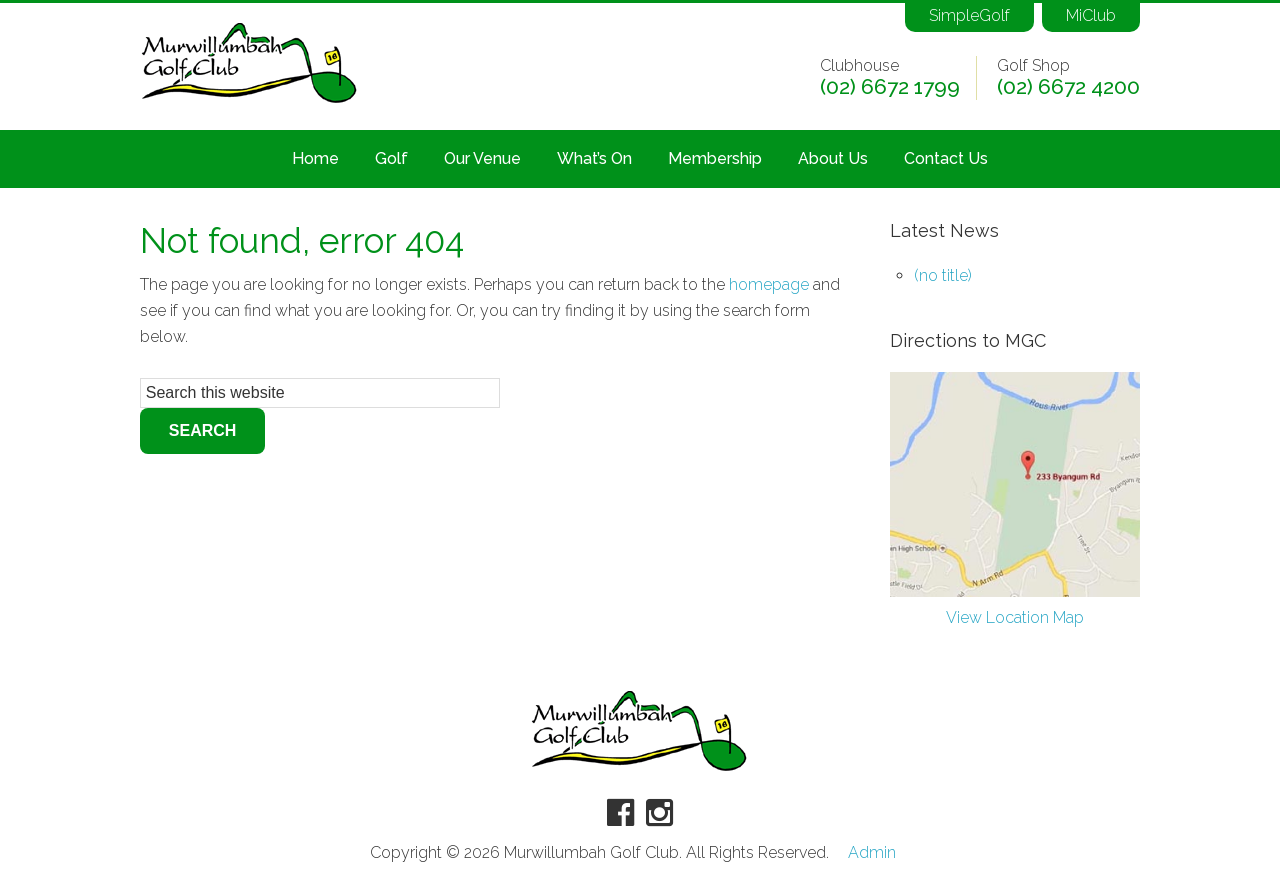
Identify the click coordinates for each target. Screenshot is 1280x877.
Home (315, 158)
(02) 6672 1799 (890, 87)
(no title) (943, 275)
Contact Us (946, 158)
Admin (872, 853)
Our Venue (482, 158)
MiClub (1091, 15)
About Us (833, 158)
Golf (391, 158)
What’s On (594, 158)
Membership (715, 158)
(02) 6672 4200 (1068, 87)
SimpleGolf (969, 15)
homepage (769, 284)
